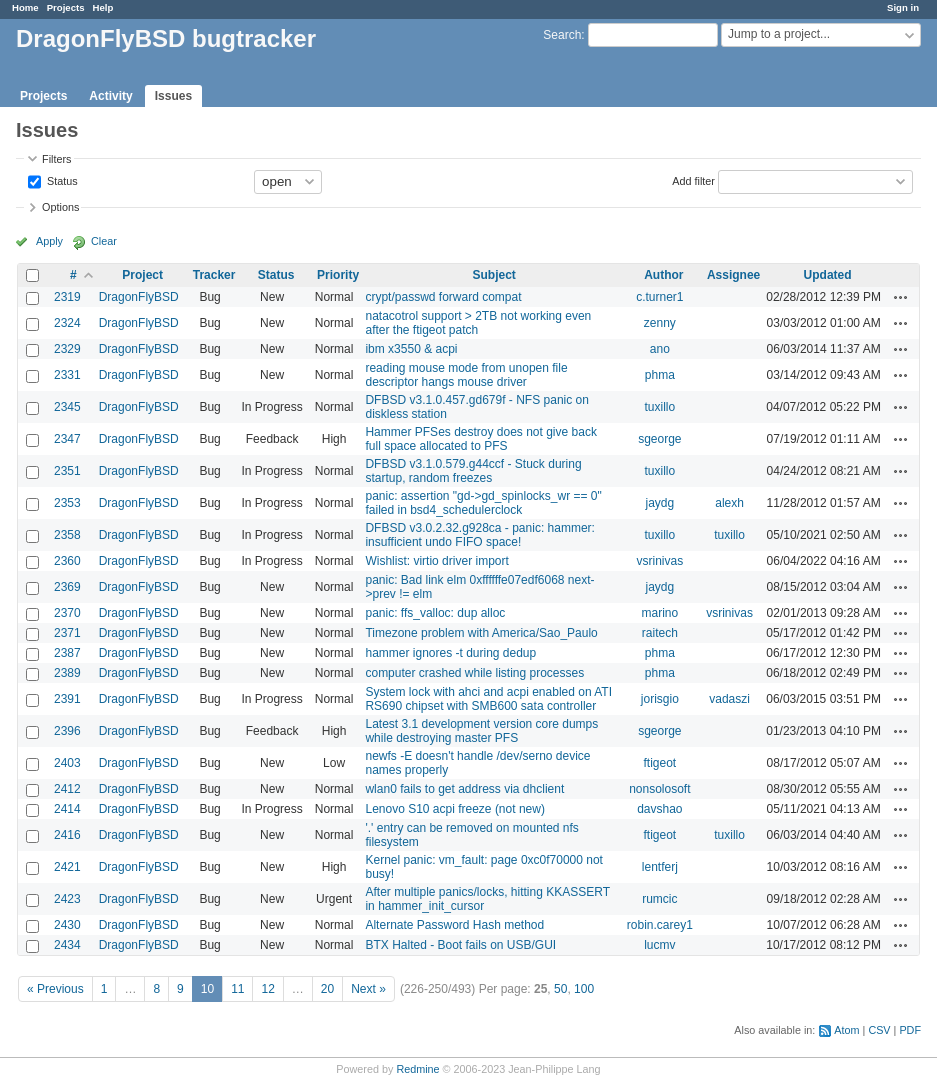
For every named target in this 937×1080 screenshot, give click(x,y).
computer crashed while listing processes (474, 673)
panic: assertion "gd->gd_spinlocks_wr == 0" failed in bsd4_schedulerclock (483, 503)
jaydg (660, 503)
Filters (56, 159)
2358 (67, 535)
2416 (67, 835)
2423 (67, 899)
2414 (67, 809)
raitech (660, 633)
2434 (67, 945)
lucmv (659, 945)
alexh (729, 503)
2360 (67, 561)
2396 (67, 731)
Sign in (903, 7)
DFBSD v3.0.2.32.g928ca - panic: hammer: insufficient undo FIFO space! (479, 535)
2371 (67, 633)
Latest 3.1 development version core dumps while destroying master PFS (481, 731)
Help (103, 7)
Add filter (693, 180)
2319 (67, 297)
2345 (67, 407)
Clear (104, 241)
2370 (67, 613)
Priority (338, 275)
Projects (66, 7)
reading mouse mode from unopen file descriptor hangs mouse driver (466, 375)
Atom (846, 1030)
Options (60, 207)
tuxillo (660, 407)
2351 (67, 471)
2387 (67, 653)
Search (562, 35)
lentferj (660, 867)
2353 (67, 503)
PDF (910, 1030)
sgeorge (659, 439)
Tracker (214, 275)
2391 (67, 699)
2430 (67, 925)
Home (25, 7)
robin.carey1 (660, 925)
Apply (49, 241)
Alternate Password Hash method (454, 925)
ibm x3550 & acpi (411, 349)
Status (61, 180)
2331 (67, 375)
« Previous (55, 989)
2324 (67, 323)
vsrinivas (660, 561)
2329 (67, 349)
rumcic (659, 899)
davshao (659, 809)
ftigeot (660, 763)
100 (584, 989)
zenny (660, 323)
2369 (67, 587)
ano (660, 349)
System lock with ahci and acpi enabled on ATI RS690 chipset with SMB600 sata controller (488, 699)
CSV (879, 1030)
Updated (828, 275)
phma (660, 375)
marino (660, 613)
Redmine (417, 1069)
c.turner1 (659, 297)
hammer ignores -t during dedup (450, 653)
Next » (368, 989)
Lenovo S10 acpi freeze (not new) (454, 809)
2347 (67, 439)
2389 (67, 673)
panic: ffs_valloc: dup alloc (435, 613)
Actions (901, 297)
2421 (67, 867)
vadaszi (729, 699)
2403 (67, 763)
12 (267, 989)
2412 (67, 789)
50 (560, 989)
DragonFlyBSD (139, 297)
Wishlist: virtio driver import (436, 561)
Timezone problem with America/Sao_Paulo (481, 633)
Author (663, 275)
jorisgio (660, 699)
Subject (493, 275)
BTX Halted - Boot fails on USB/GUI (460, 945)
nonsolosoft (659, 789)
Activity (110, 96)
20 (327, 989)
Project (142, 275)
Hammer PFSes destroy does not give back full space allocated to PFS (480, 439)
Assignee (733, 275)
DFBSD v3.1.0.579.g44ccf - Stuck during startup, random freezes (473, 471)
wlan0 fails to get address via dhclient (464, 789)
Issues (173, 96)
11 (237, 989)
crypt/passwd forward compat (443, 297)
